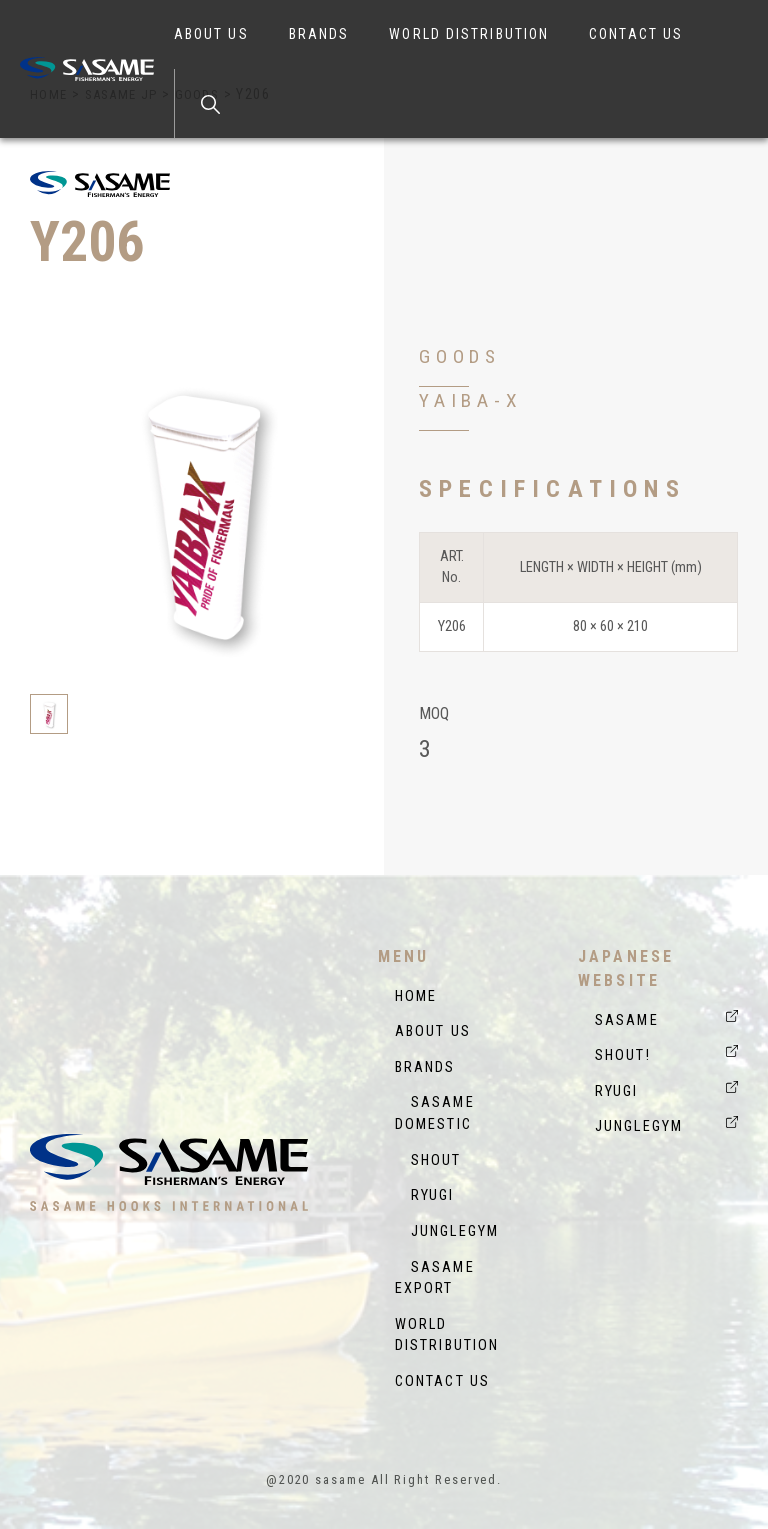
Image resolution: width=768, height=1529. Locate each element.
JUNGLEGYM (447, 1231)
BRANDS (319, 34)
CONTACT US (636, 34)
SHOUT (428, 1160)
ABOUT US (211, 34)
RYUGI (425, 1195)
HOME (416, 996)
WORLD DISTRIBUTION (469, 34)
